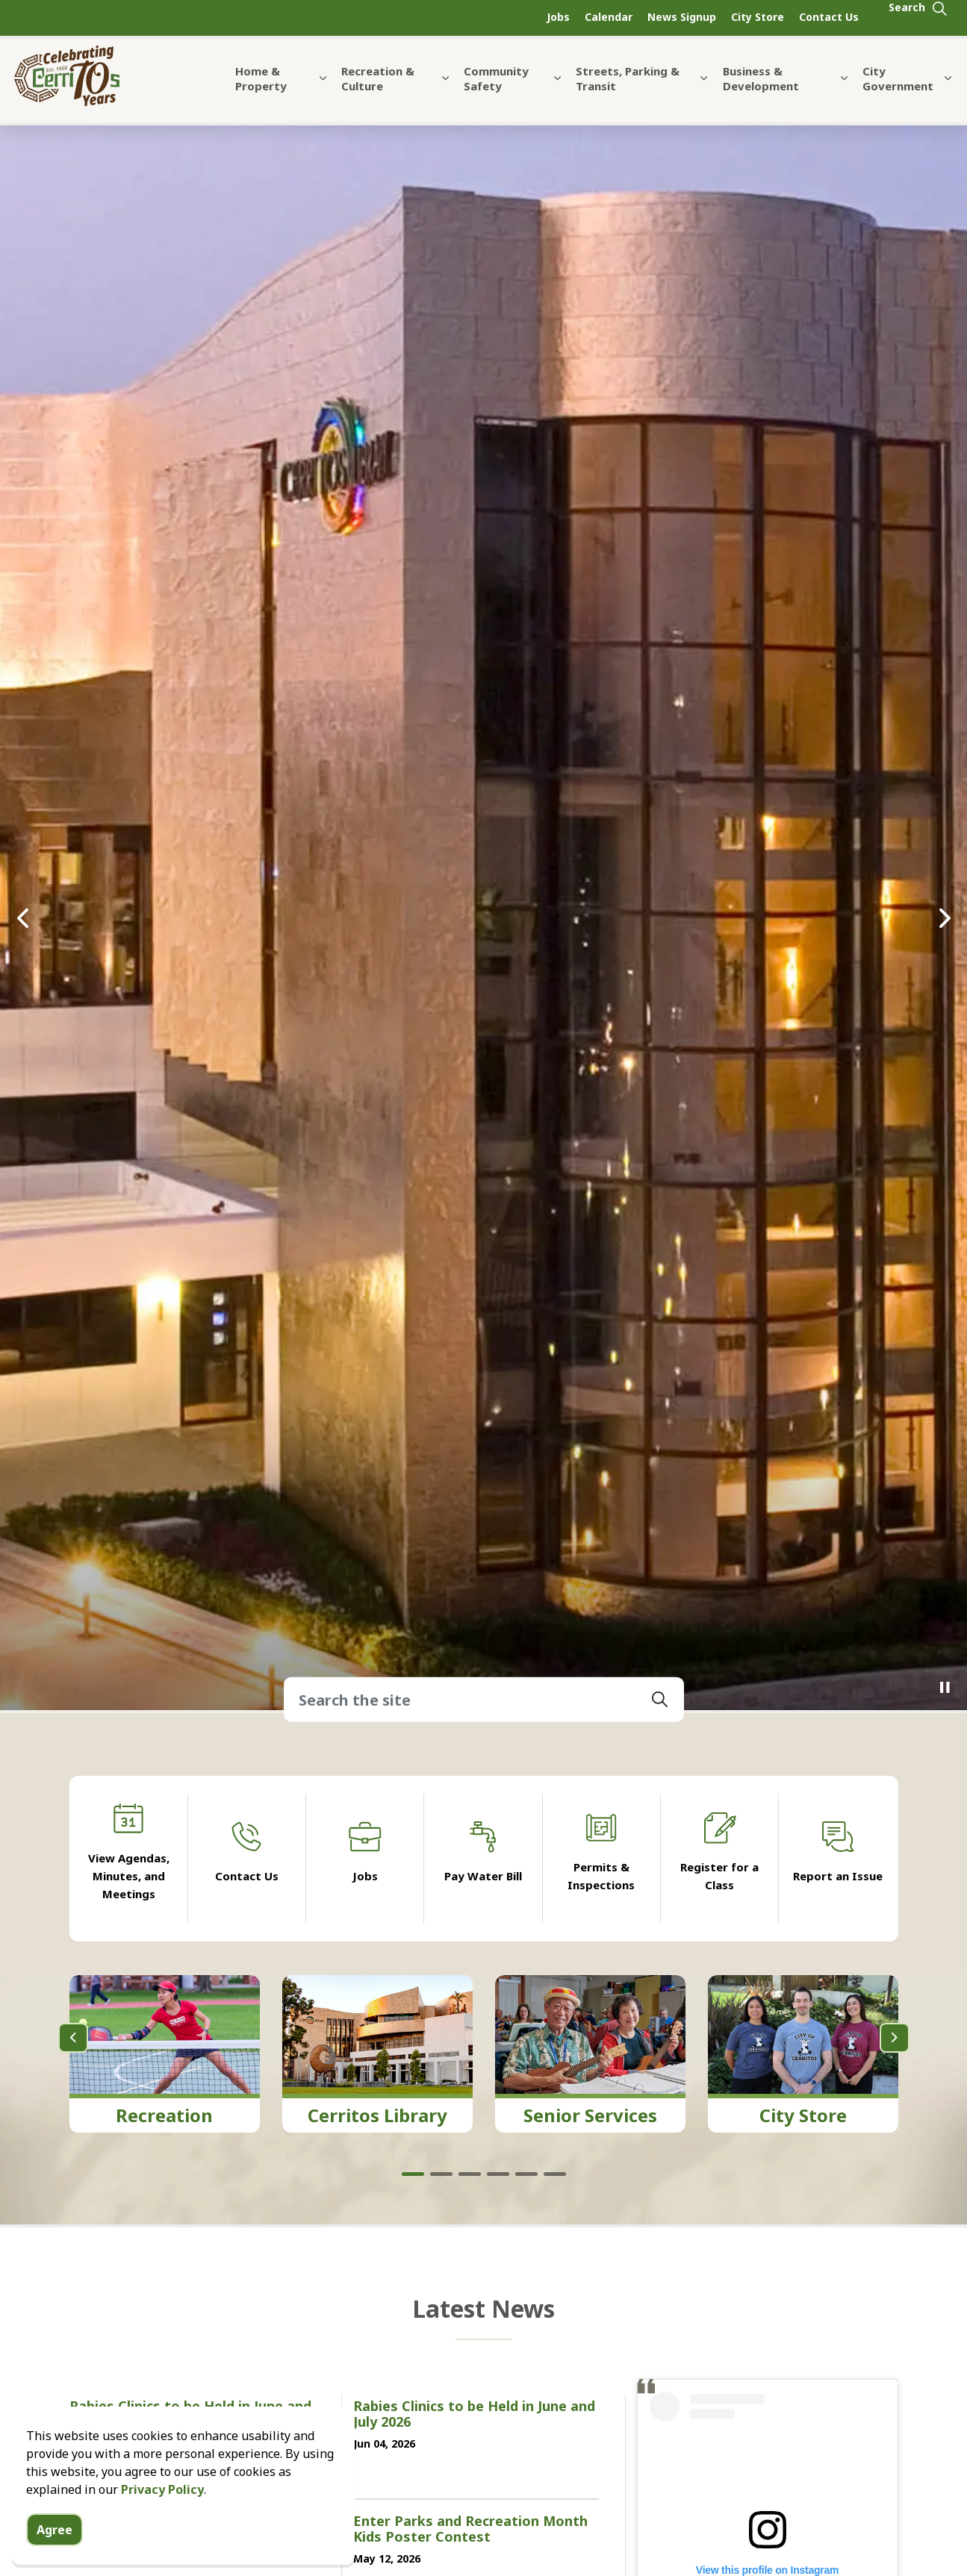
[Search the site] (483, 1700)
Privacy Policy (162, 2489)
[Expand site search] (918, 18)
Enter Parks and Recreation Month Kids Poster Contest (470, 2529)
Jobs (558, 17)
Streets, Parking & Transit (628, 88)
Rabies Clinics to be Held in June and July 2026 (474, 2414)
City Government (897, 88)
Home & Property (261, 88)
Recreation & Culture (377, 88)
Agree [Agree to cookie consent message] (54, 2530)
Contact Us (829, 17)
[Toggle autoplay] (944, 1687)
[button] (660, 1700)
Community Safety (496, 88)
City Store (757, 17)
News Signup (681, 17)
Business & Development (761, 88)
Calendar (608, 17)
